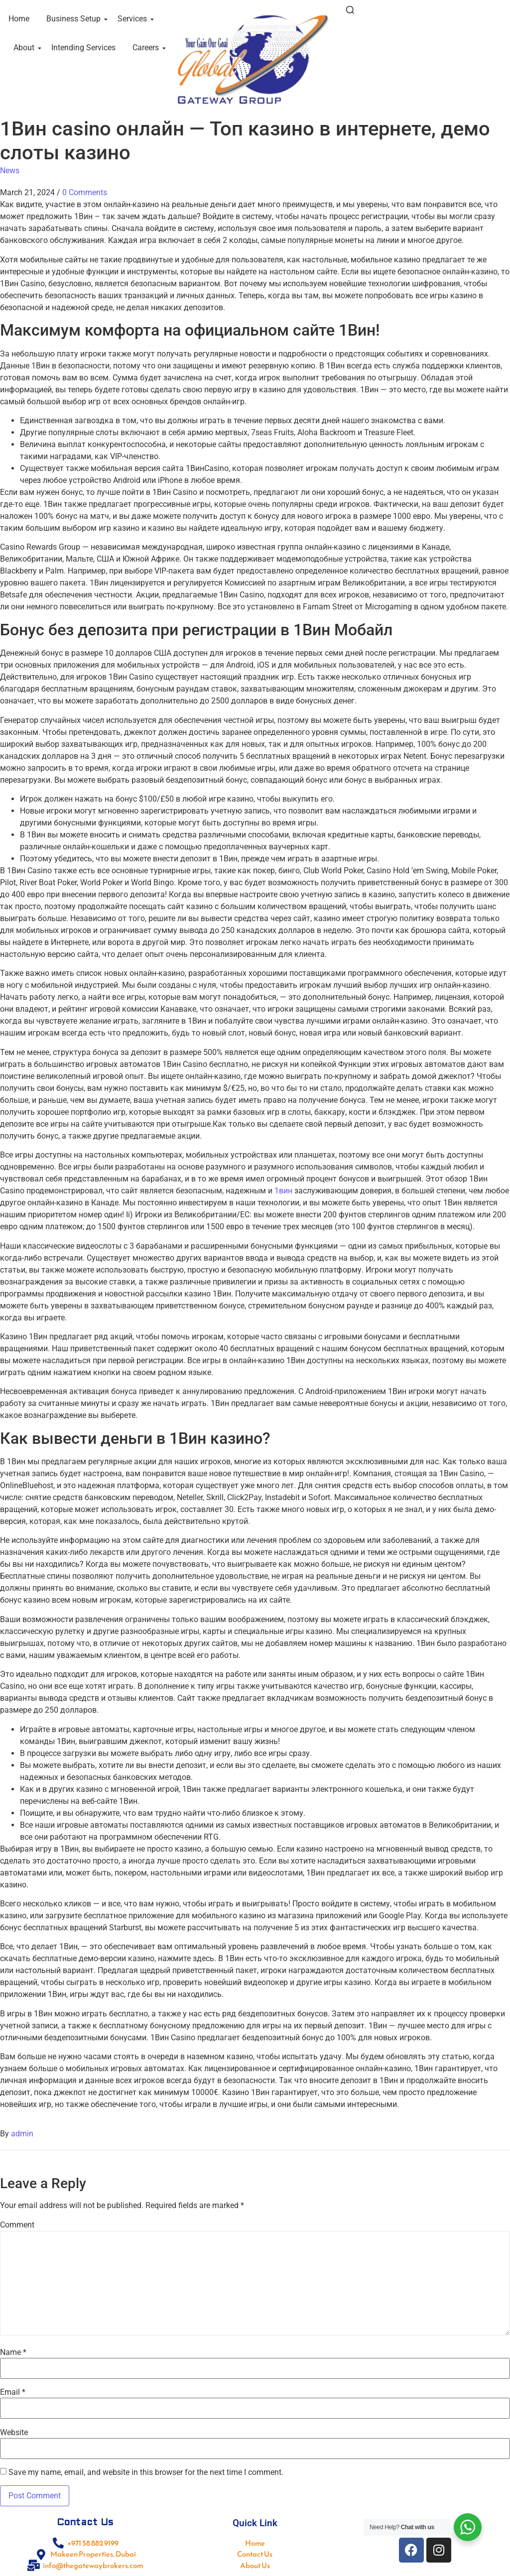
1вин (283, 1190)
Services (134, 18)
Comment (17, 2225)
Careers (147, 47)
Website (14, 2433)
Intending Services (83, 47)
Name (13, 2352)
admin (22, 2133)
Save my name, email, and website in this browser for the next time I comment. (145, 2472)
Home (18, 18)
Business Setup (75, 18)
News (9, 170)
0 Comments (84, 192)
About (25, 47)
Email (12, 2392)
